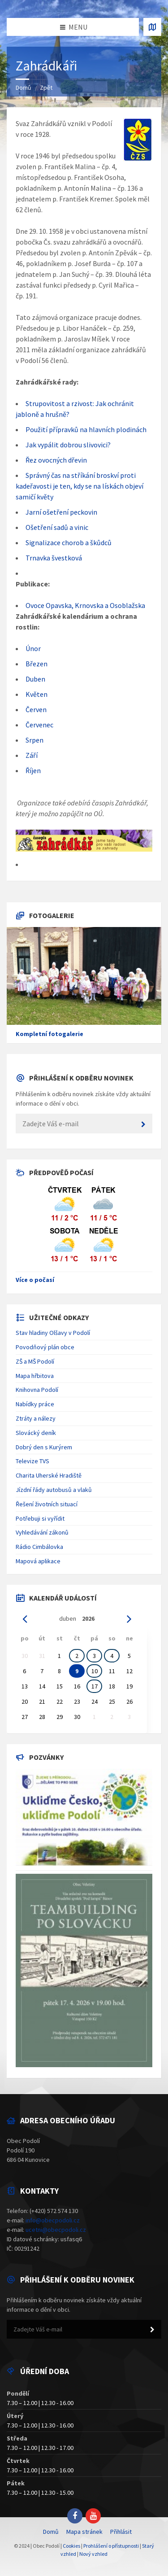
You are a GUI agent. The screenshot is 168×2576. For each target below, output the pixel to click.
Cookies (71, 2545)
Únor (33, 648)
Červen (36, 709)
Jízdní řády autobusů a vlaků (54, 1490)
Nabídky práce (35, 1404)
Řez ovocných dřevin (56, 459)
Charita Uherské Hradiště (49, 1475)
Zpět (46, 87)
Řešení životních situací (47, 1504)
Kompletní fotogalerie (49, 1034)
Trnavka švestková (54, 557)
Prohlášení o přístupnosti (111, 2545)
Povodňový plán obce (45, 1347)
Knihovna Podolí (37, 1390)
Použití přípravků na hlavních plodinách (86, 429)
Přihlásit (121, 2532)
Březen (36, 663)
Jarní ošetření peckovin (61, 511)
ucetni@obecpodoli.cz (56, 2230)
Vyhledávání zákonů (42, 1532)
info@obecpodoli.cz (53, 2220)
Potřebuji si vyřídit (40, 1518)
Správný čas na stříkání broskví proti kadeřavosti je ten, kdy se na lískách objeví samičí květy (79, 486)
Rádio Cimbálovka (39, 1547)
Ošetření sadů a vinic (57, 527)
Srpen (34, 739)
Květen (36, 694)
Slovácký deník (36, 1433)
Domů (23, 87)
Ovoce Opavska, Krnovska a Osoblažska (85, 605)
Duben (35, 678)
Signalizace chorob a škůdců (69, 542)
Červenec (39, 724)
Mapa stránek (84, 2532)
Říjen (33, 770)
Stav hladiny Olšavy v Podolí (53, 1333)
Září (32, 755)
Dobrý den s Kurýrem (44, 1447)
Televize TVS (32, 1461)
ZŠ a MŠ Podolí (35, 1361)
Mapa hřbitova (35, 1376)
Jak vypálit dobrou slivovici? (68, 444)
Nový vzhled (93, 2553)
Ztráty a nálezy (36, 1418)
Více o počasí (35, 1280)
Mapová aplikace (38, 1561)
